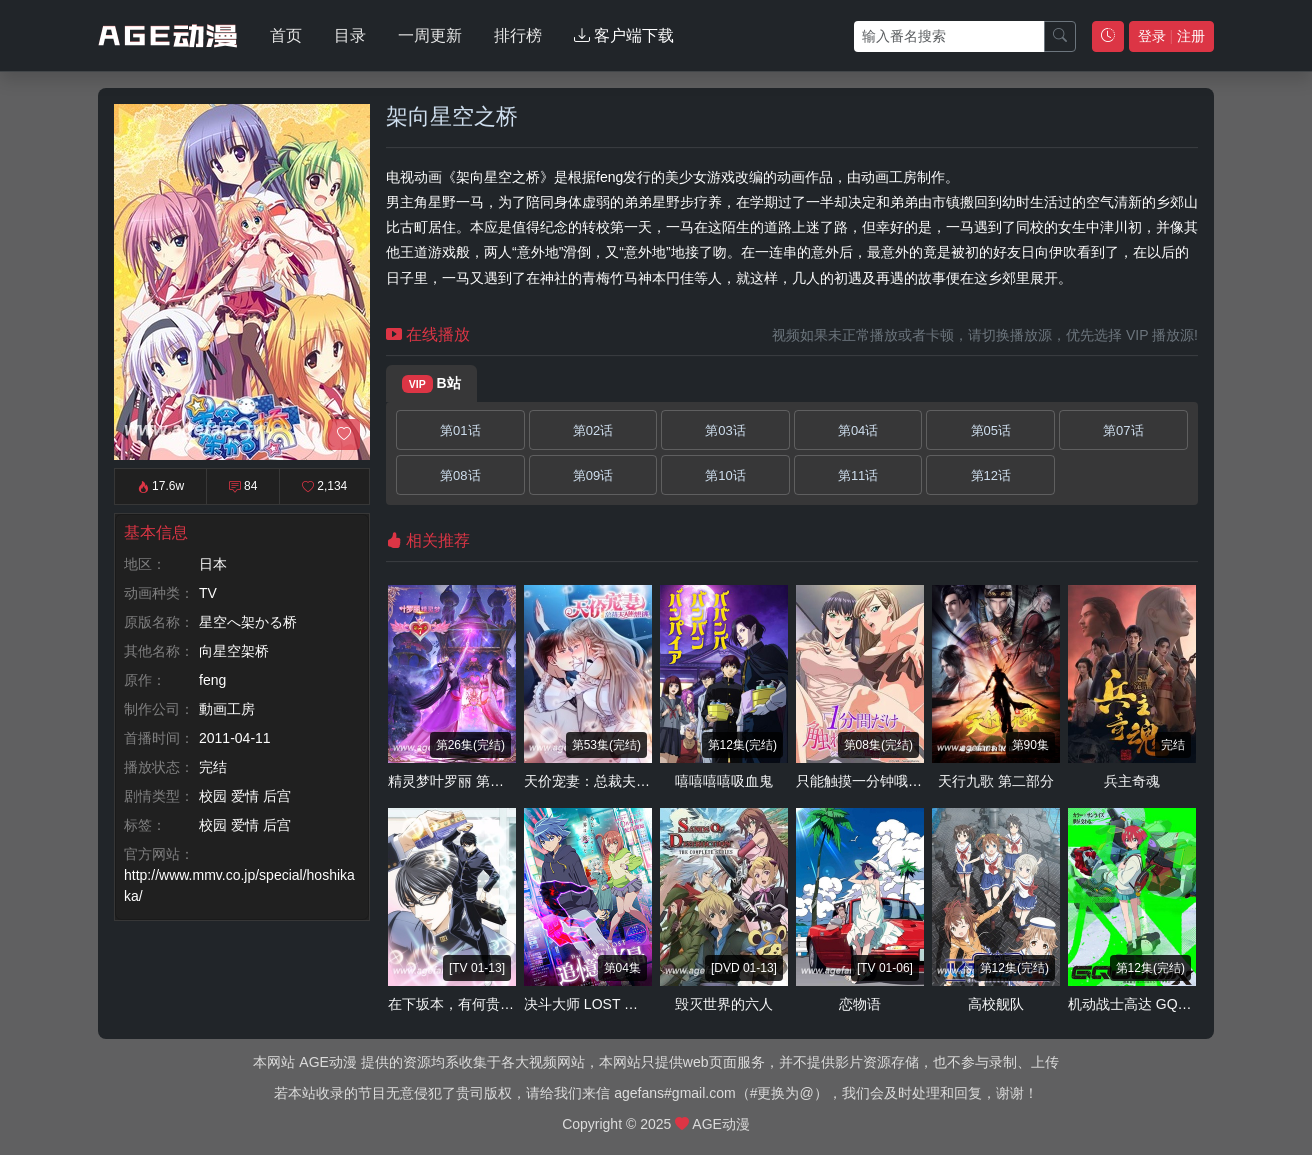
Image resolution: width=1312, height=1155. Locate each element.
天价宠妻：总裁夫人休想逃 (608, 781)
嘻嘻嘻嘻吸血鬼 (724, 781)
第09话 (593, 475)
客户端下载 (624, 35)
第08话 (460, 475)
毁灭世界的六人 (724, 1004)
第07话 (1123, 430)
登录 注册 (1171, 36)
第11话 (858, 475)
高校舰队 (996, 1004)
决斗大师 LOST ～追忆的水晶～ (623, 1004)
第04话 (858, 430)
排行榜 (518, 35)
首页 (286, 35)
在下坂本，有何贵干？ (458, 1004)
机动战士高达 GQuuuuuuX (1151, 1004)
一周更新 (430, 35)
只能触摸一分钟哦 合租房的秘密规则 (910, 781)
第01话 (460, 430)
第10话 (725, 475)
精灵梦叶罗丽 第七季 (453, 781)
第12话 (991, 475)
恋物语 (860, 1004)
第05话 (991, 430)
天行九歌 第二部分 (996, 781)
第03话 (725, 430)
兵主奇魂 (1132, 781)
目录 (350, 35)
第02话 (593, 430)
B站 (431, 384)
